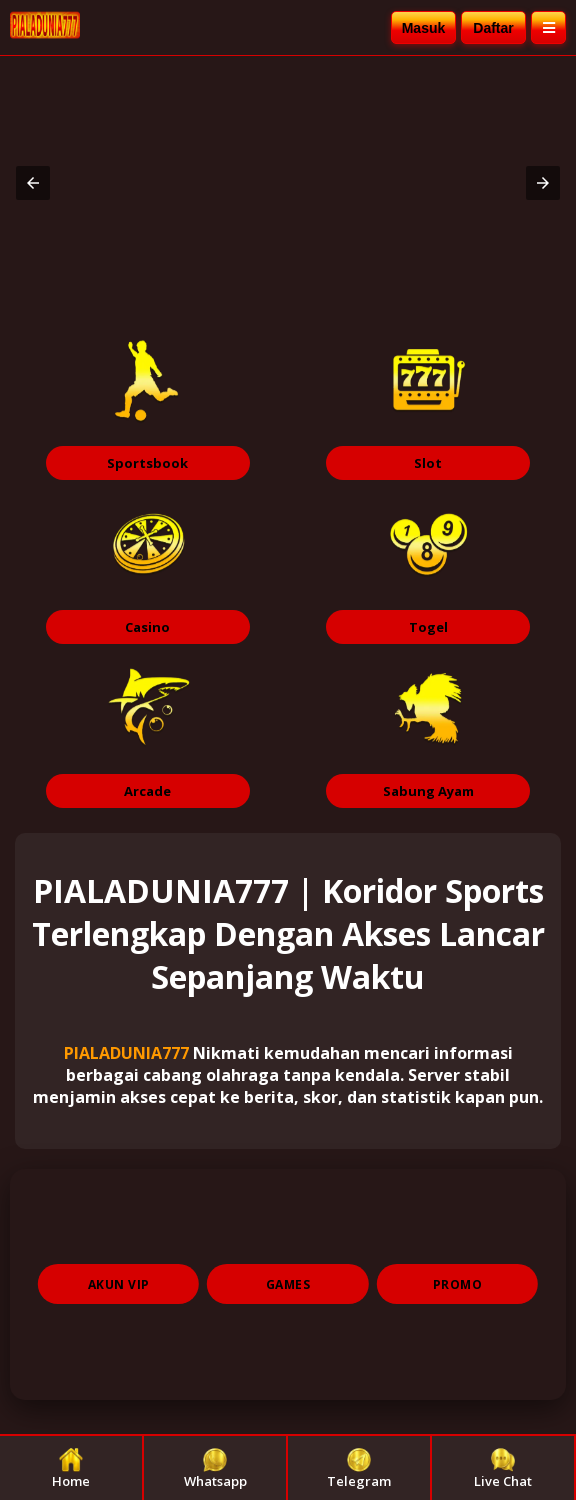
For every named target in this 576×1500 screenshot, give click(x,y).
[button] (33, 183)
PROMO (458, 1284)
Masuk (424, 28)
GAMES (288, 1284)
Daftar (493, 28)
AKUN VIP (119, 1284)
